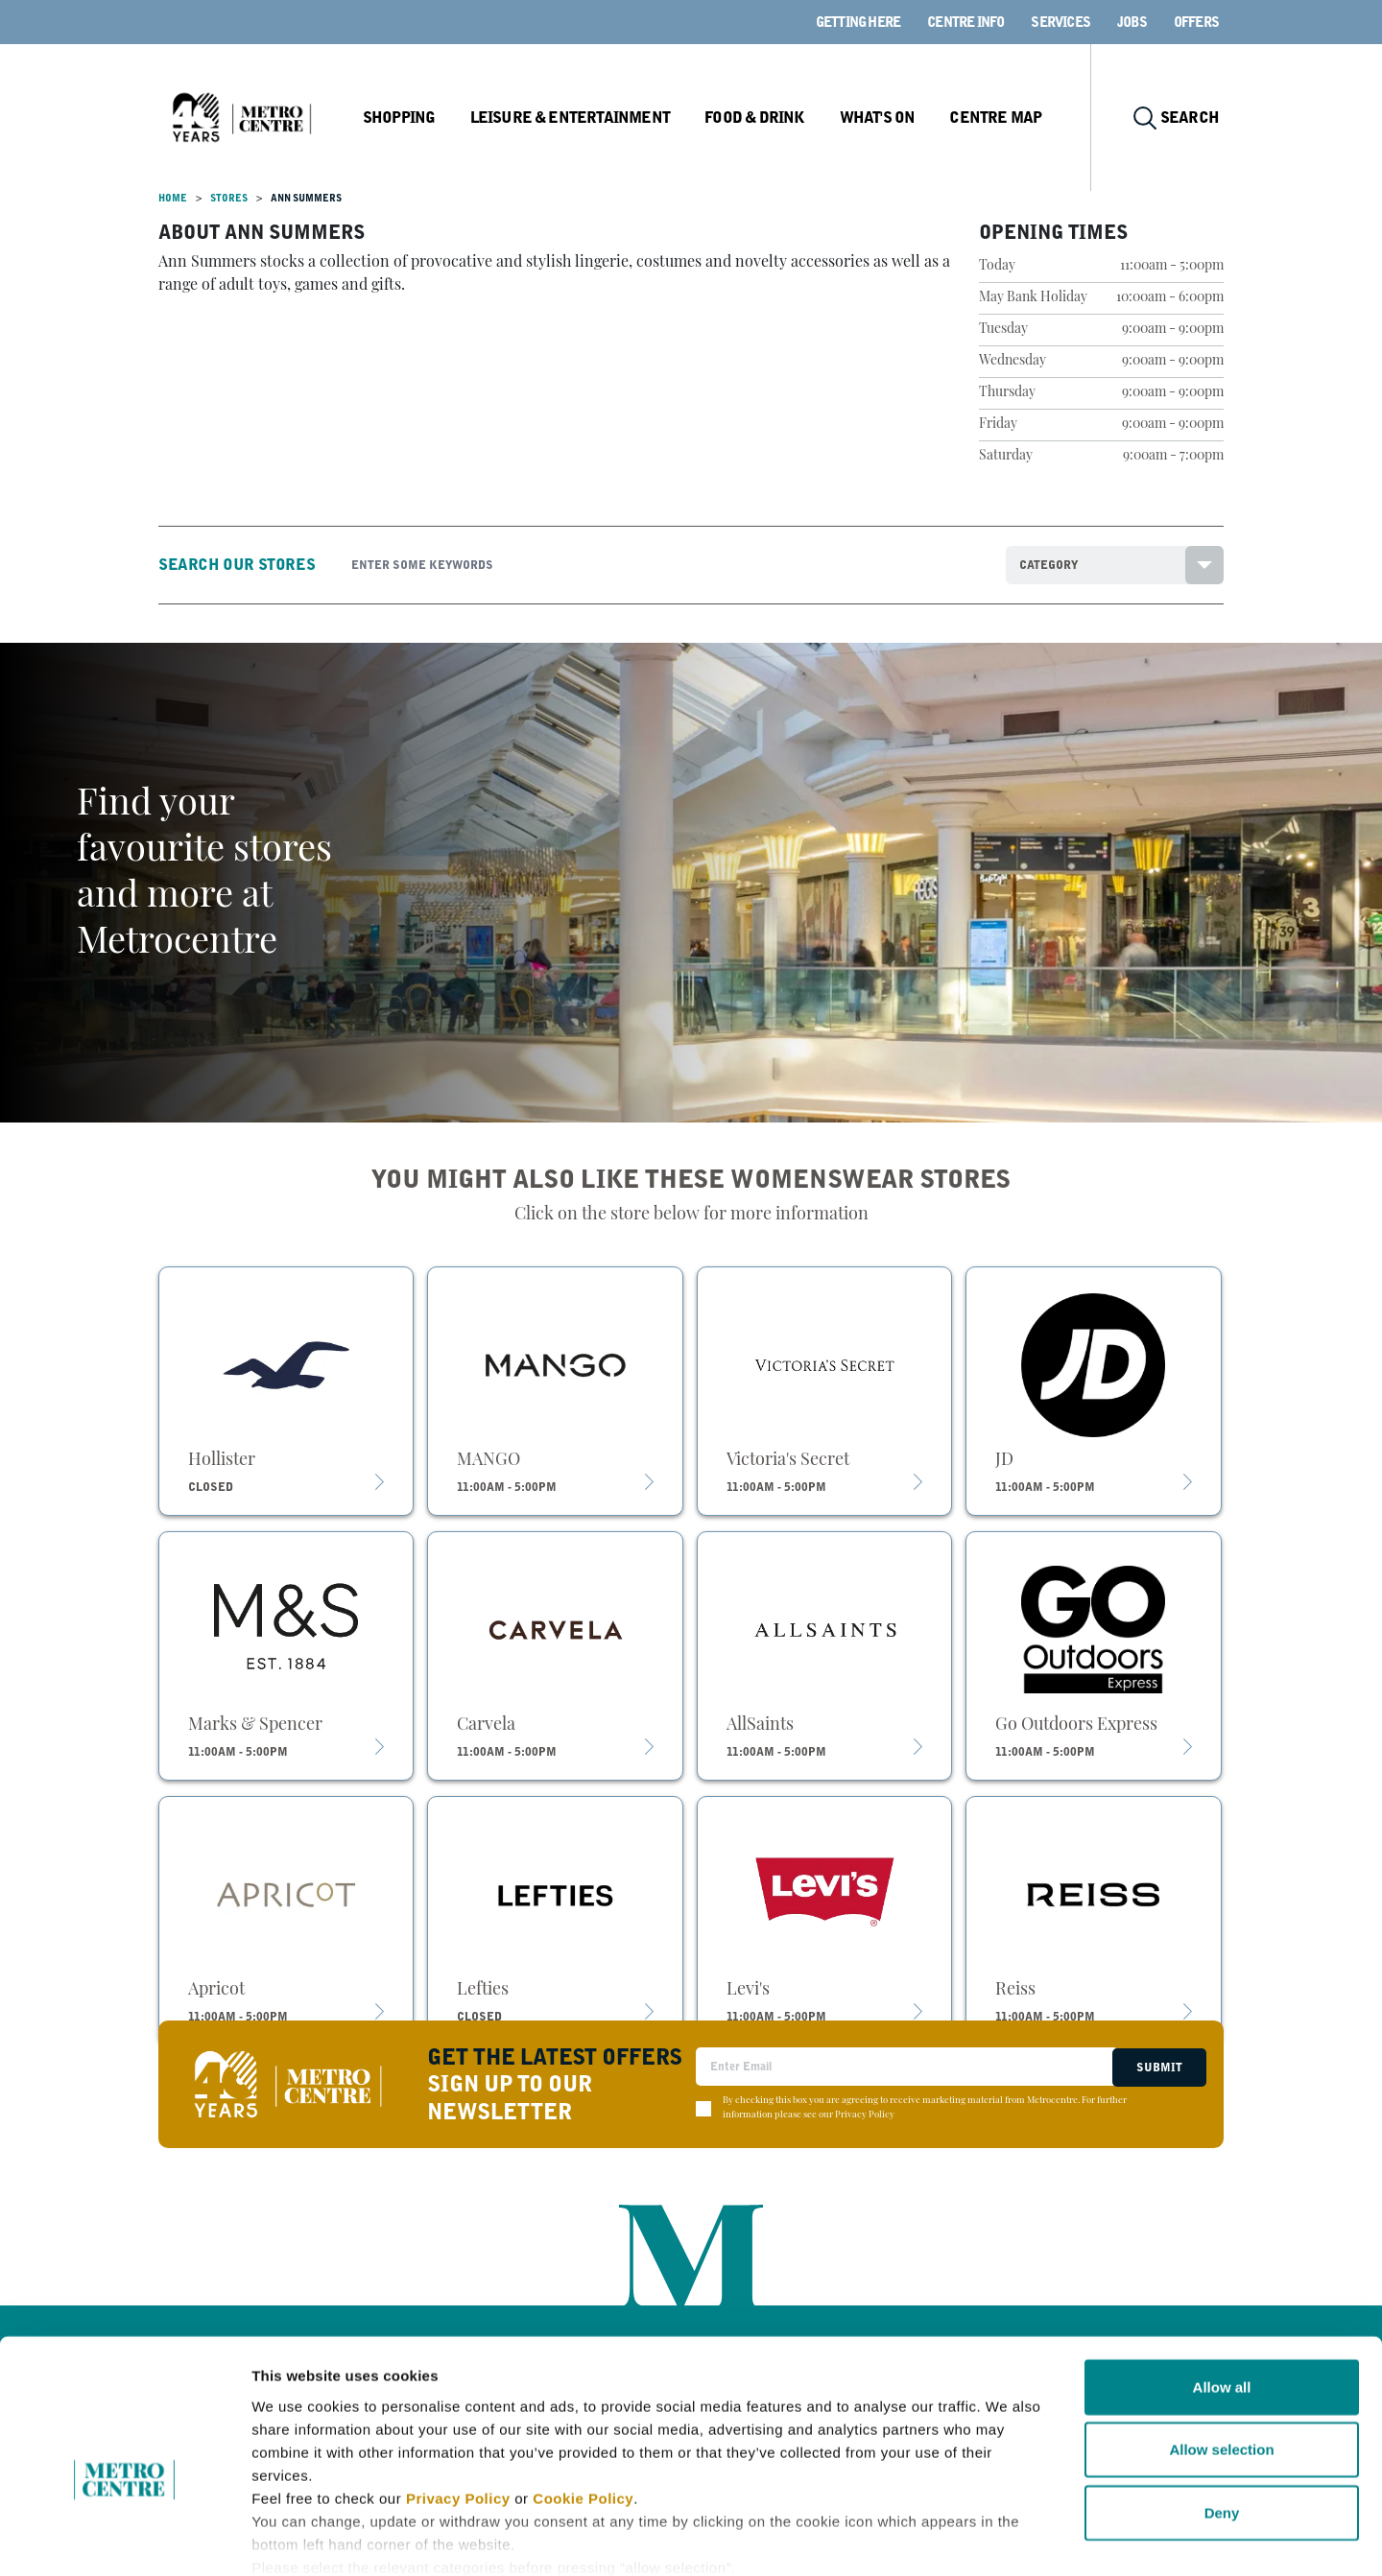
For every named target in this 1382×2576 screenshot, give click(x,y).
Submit (1157, 2066)
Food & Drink (767, 117)
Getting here (858, 22)
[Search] (664, 565)
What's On (888, 117)
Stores (229, 198)
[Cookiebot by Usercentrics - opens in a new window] (124, 2538)
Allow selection (1221, 2345)
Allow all (1222, 2283)
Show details (1007, 2538)
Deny (1222, 2408)
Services (1060, 22)
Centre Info (965, 22)
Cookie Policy (583, 2394)
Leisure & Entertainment (586, 117)
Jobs (1132, 22)
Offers (1196, 22)
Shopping (416, 117)
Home (172, 198)
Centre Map (1005, 117)
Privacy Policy (458, 2394)
